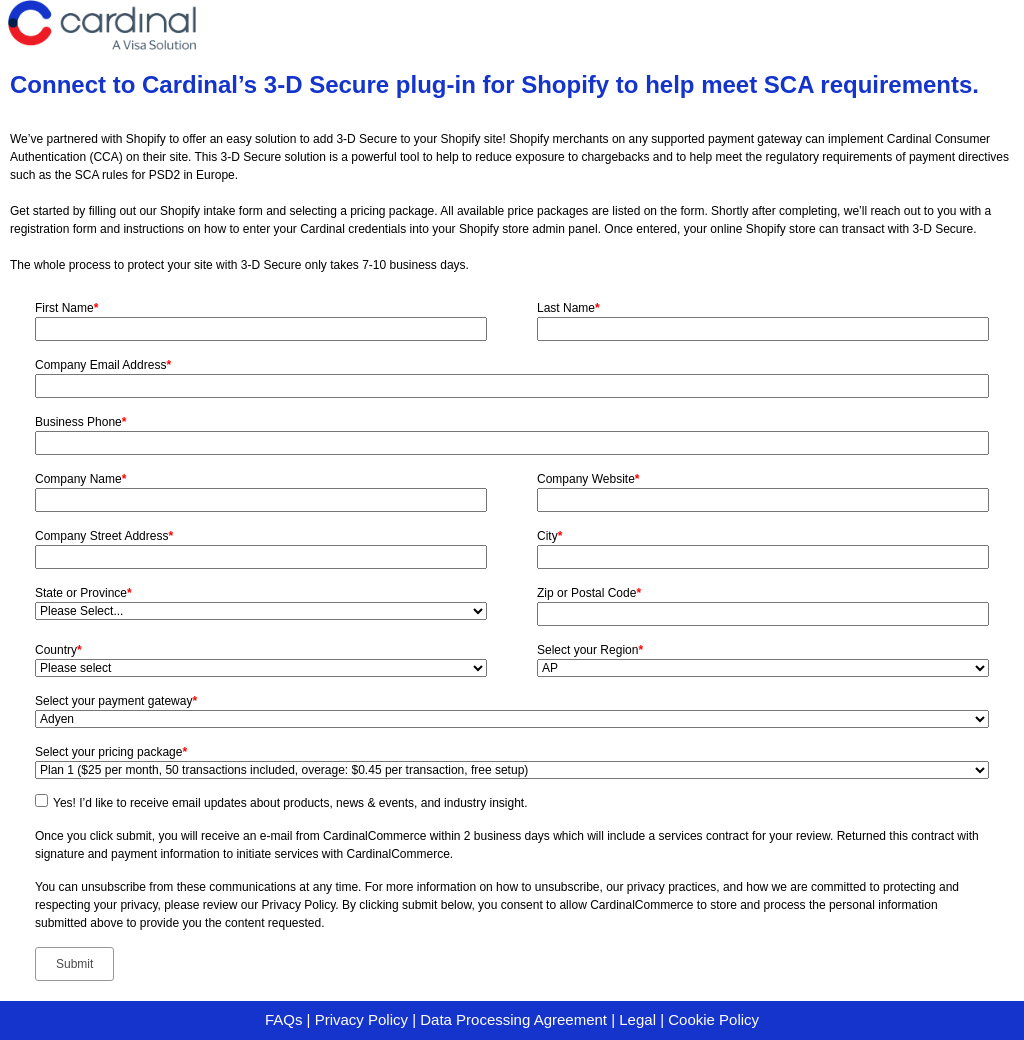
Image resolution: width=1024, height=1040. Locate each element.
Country (58, 650)
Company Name (80, 479)
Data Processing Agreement (513, 1019)
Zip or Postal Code (589, 593)
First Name (66, 308)
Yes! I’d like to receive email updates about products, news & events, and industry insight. (290, 803)
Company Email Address (103, 365)
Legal (637, 1019)
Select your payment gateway (116, 701)
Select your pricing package (111, 752)
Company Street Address (104, 536)
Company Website (588, 479)
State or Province (83, 593)
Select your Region (590, 650)
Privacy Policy (361, 1019)
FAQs (284, 1019)
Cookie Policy (713, 1019)
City (549, 536)
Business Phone (80, 422)
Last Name (568, 308)
